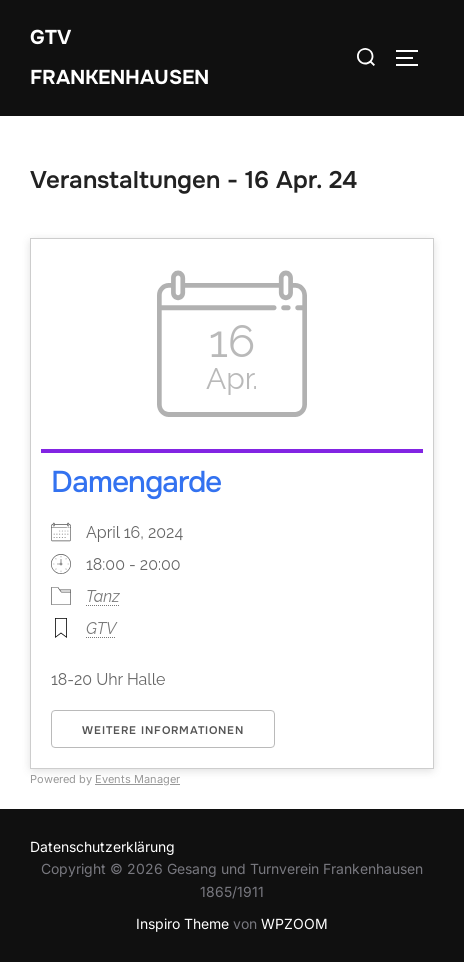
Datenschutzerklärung (102, 846)
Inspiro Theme (182, 923)
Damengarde (136, 482)
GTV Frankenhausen (119, 57)
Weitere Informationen (163, 730)
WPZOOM (294, 923)
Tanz (103, 596)
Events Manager (137, 779)
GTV (101, 628)
